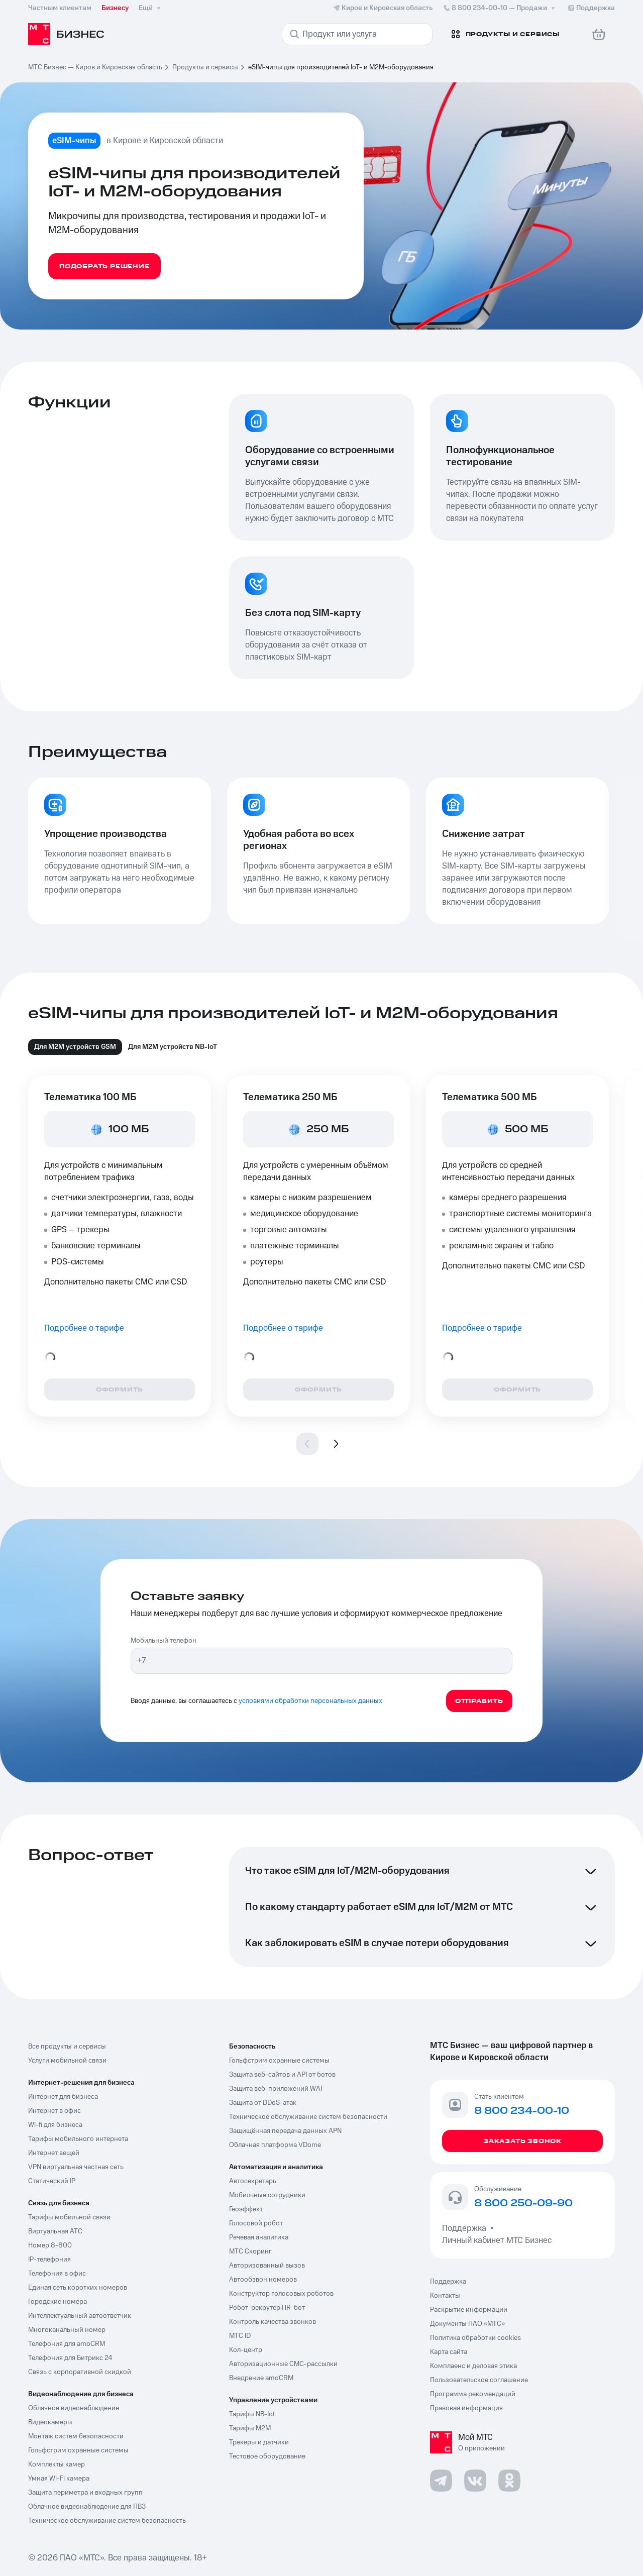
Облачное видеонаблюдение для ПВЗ (87, 2507)
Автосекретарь (252, 2181)
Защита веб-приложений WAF (276, 2089)
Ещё (151, 8)
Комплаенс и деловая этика (473, 2366)
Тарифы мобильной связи (69, 2217)
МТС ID (240, 2336)
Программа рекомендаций (472, 2394)
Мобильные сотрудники (267, 2195)
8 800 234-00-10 (500, 8)
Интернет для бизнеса (63, 2097)
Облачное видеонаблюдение (73, 2408)
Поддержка (466, 2228)
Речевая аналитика (258, 2237)
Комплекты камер (56, 2464)
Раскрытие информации (468, 2310)
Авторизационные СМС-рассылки (283, 2364)
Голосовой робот (256, 2223)
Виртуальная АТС (55, 2231)
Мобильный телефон (163, 1641)
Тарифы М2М (250, 2428)
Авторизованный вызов (267, 2266)
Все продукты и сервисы (67, 2047)
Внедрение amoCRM (261, 2378)
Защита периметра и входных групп (85, 2493)
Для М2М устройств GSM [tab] (75, 1047)
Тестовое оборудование (267, 2456)
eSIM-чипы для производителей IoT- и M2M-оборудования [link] (341, 67)
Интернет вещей (53, 2153)
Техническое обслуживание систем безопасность (107, 2521)
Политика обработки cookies (475, 2338)
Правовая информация (466, 2408)
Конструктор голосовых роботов (281, 2294)
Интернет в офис (54, 2111)
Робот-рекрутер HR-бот (267, 2308)
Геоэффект (246, 2209)
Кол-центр (245, 2350)
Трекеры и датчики (259, 2442)
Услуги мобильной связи (67, 2061)
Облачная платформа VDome (275, 2145)
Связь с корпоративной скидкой (79, 2372)
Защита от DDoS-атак (262, 2103)
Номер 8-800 (50, 2245)
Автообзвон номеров (263, 2280)
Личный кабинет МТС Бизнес (497, 2240)
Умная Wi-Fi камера (58, 2479)
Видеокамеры (50, 2422)
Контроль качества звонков (272, 2322)
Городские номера (57, 2302)
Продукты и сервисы (205, 67)
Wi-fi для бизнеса (55, 2125)
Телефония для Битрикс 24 (70, 2358)
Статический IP (51, 2181)
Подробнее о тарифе (84, 1328)
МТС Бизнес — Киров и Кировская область (95, 67)
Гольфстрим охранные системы (78, 2450)
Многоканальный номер (66, 2330)
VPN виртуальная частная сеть (76, 2167)
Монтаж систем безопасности (76, 2436)
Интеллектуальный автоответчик (79, 2316)
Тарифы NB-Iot (252, 2414)
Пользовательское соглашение (479, 2380)
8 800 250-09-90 (523, 2203)
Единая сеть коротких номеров (77, 2288)
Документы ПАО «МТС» (467, 2324)
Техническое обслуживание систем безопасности (308, 2117)
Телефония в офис (57, 2274)
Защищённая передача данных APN (285, 2131)
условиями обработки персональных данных (310, 1701)
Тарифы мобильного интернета (78, 2139)
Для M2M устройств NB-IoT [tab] (172, 1047)
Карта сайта (448, 2352)
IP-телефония (49, 2260)
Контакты (445, 2296)
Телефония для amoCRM (66, 2344)
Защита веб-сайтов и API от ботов (282, 2075)
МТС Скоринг (250, 2251)
